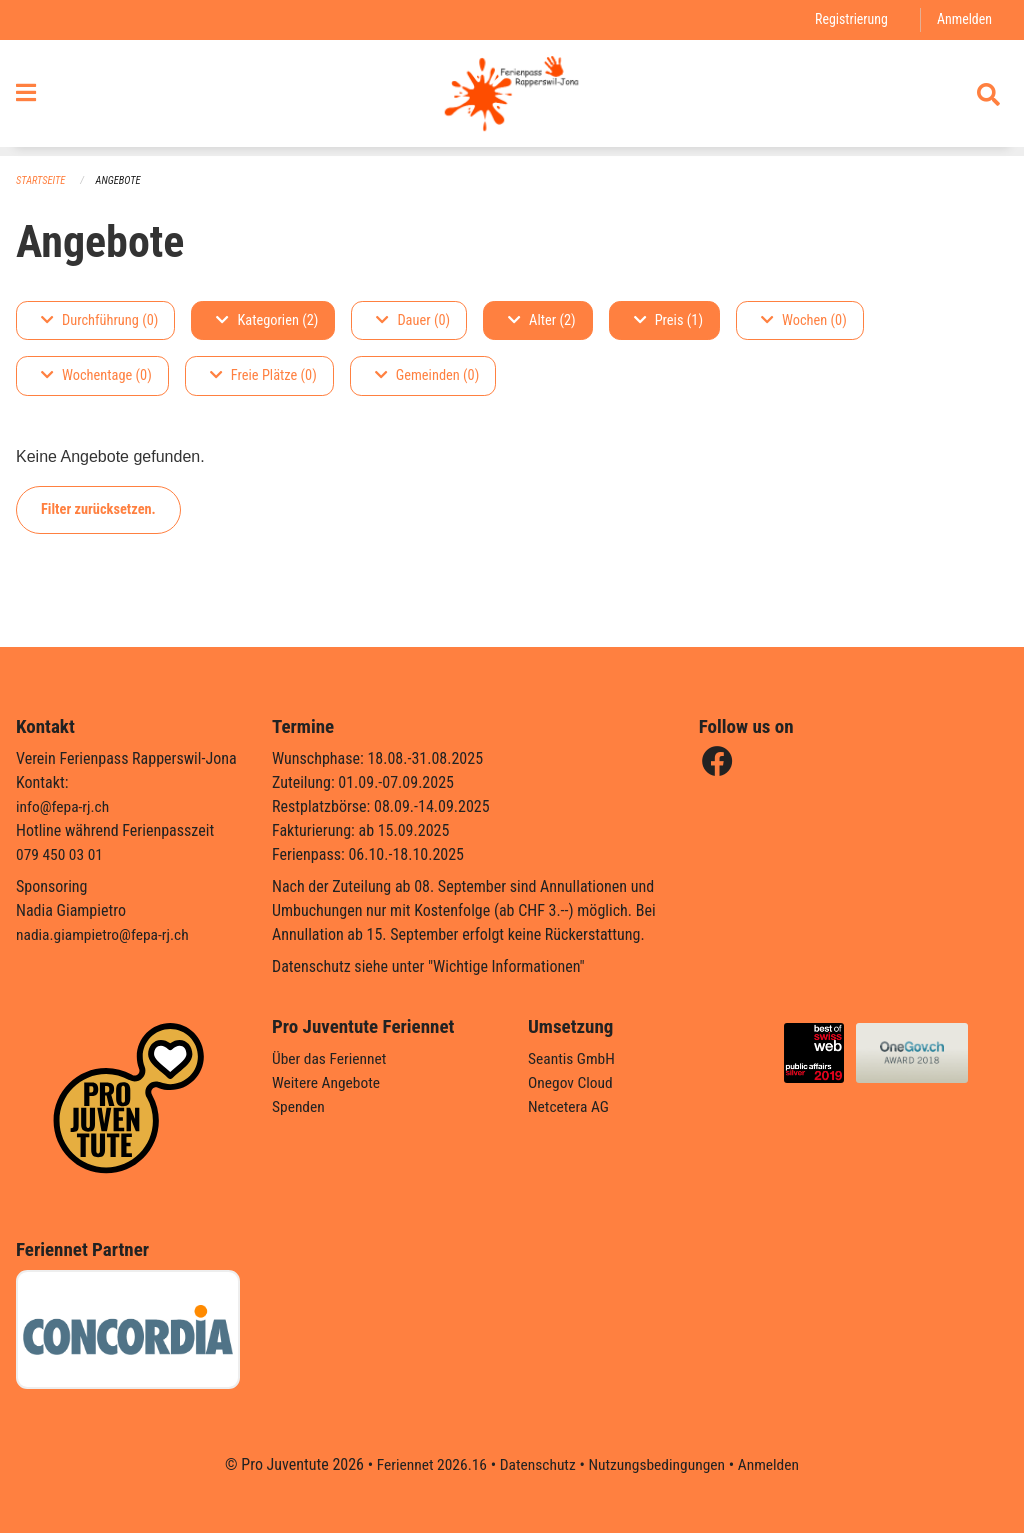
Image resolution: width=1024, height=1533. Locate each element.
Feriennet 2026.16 (427, 1464)
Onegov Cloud (572, 1082)
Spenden (299, 1106)
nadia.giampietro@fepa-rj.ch (105, 934)
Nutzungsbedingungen (658, 1464)
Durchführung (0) (99, 320)
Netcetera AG (570, 1106)
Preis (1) (668, 320)
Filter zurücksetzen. (98, 509)
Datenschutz (536, 1464)
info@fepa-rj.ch (64, 806)
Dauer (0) (413, 320)
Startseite (42, 180)
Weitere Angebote (328, 1082)
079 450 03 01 (61, 854)
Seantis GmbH (573, 1058)
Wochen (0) (804, 320)
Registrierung (848, 19)
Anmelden (963, 19)
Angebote (121, 180)
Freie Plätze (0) (263, 376)
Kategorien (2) (267, 320)
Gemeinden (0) (427, 376)
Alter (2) (542, 320)
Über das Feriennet (331, 1058)
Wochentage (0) (96, 376)
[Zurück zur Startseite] (511, 98)
